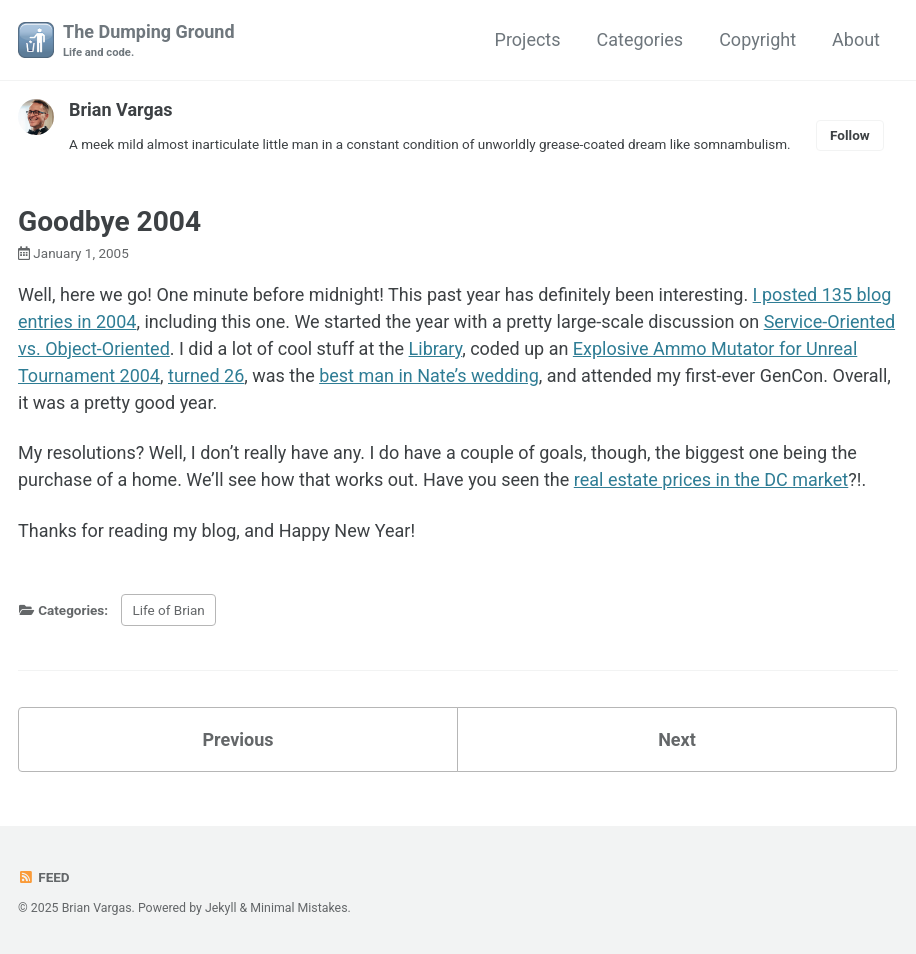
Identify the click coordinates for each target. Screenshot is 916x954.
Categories (640, 39)
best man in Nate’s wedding (429, 375)
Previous (238, 739)
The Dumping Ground (149, 41)
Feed (44, 877)
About (856, 39)
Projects (528, 39)
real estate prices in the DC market (711, 479)
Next (677, 739)
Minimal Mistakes (298, 908)
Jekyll (221, 908)
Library (436, 348)
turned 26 (206, 375)
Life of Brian (168, 610)
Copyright (757, 39)
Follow (850, 135)
